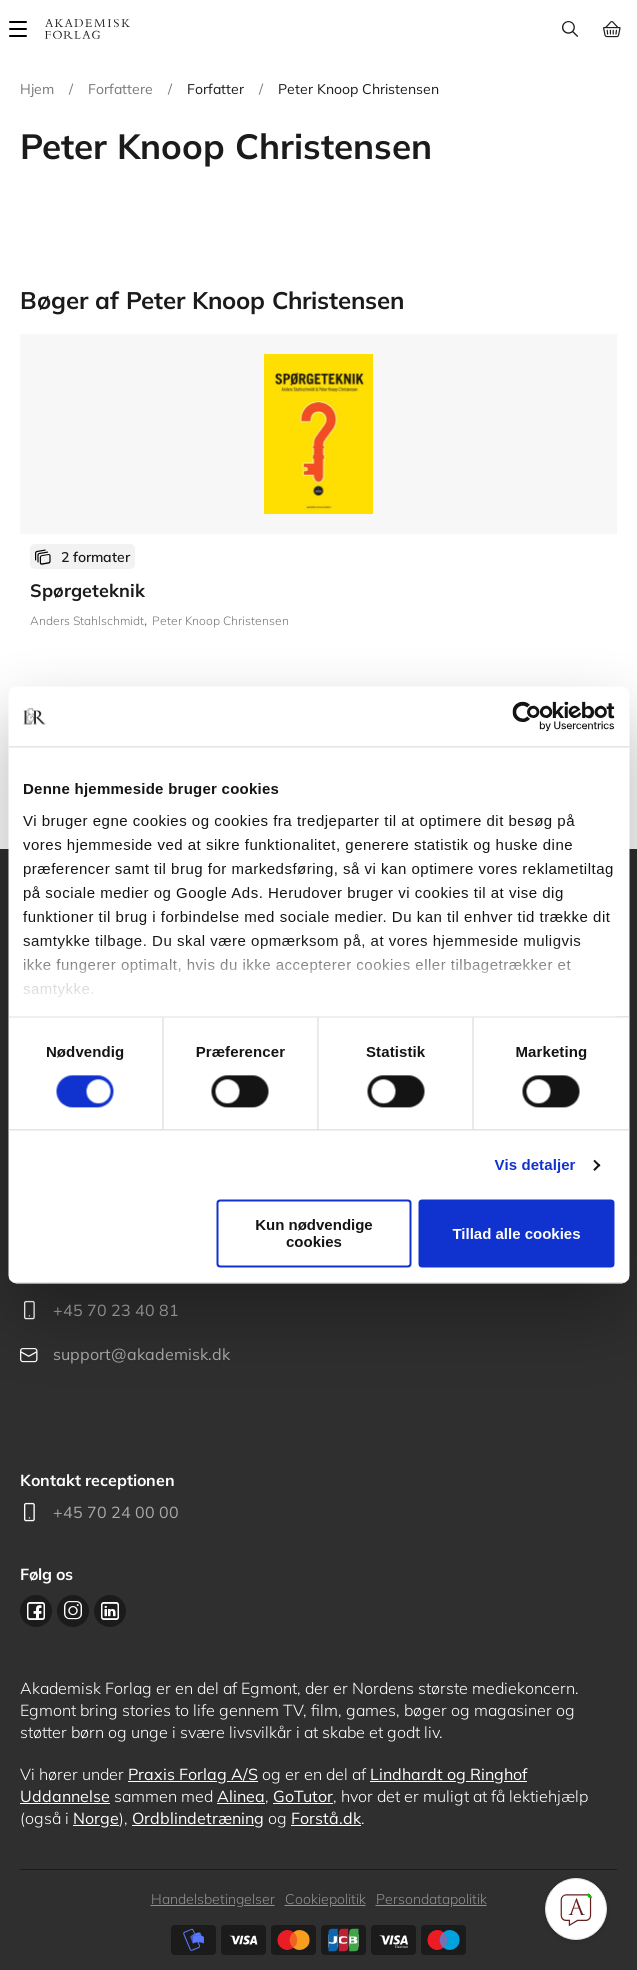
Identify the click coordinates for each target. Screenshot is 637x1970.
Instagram (73, 1611)
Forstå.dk (326, 1818)
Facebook (36, 1611)
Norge (96, 1818)
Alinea (241, 1796)
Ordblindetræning (198, 1818)
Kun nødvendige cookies (314, 1234)
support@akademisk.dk (141, 1354)
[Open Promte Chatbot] (576, 1909)
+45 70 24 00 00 (116, 1512)
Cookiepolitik (325, 1899)
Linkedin (110, 1611)
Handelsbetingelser (213, 1899)
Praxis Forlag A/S (193, 1774)
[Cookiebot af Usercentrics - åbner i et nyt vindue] (526, 716)
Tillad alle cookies (516, 1233)
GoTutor (303, 1796)
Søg (569, 29)
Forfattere (120, 89)
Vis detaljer (535, 1164)
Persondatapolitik (431, 1899)
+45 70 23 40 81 (116, 1310)
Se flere (318, 539)
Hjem (37, 89)
